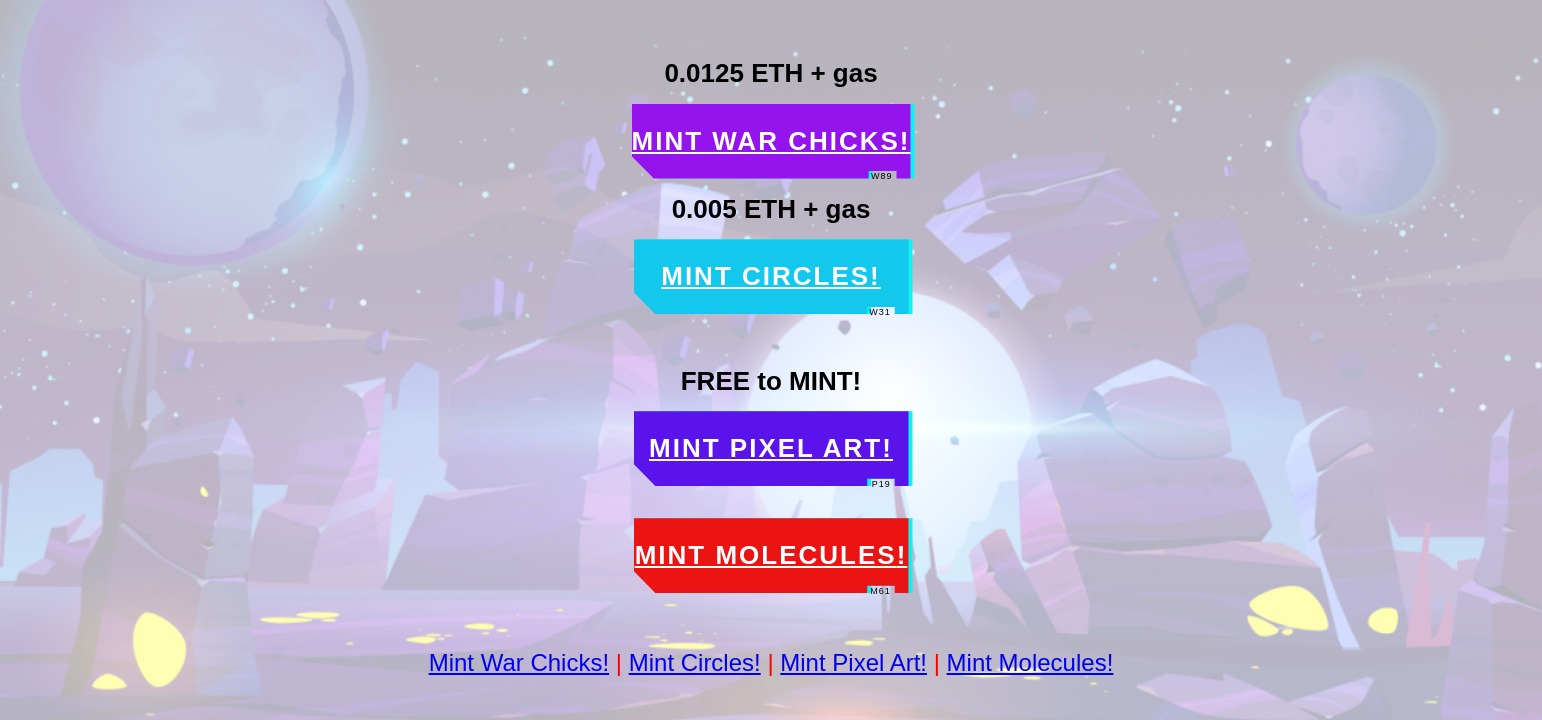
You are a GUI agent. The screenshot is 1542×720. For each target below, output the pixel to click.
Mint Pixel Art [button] (772, 448)
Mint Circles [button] (778, 276)
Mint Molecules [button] (771, 555)
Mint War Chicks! (519, 662)
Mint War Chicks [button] (771, 141)
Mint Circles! (695, 662)
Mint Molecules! (1030, 662)
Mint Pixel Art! (853, 662)
